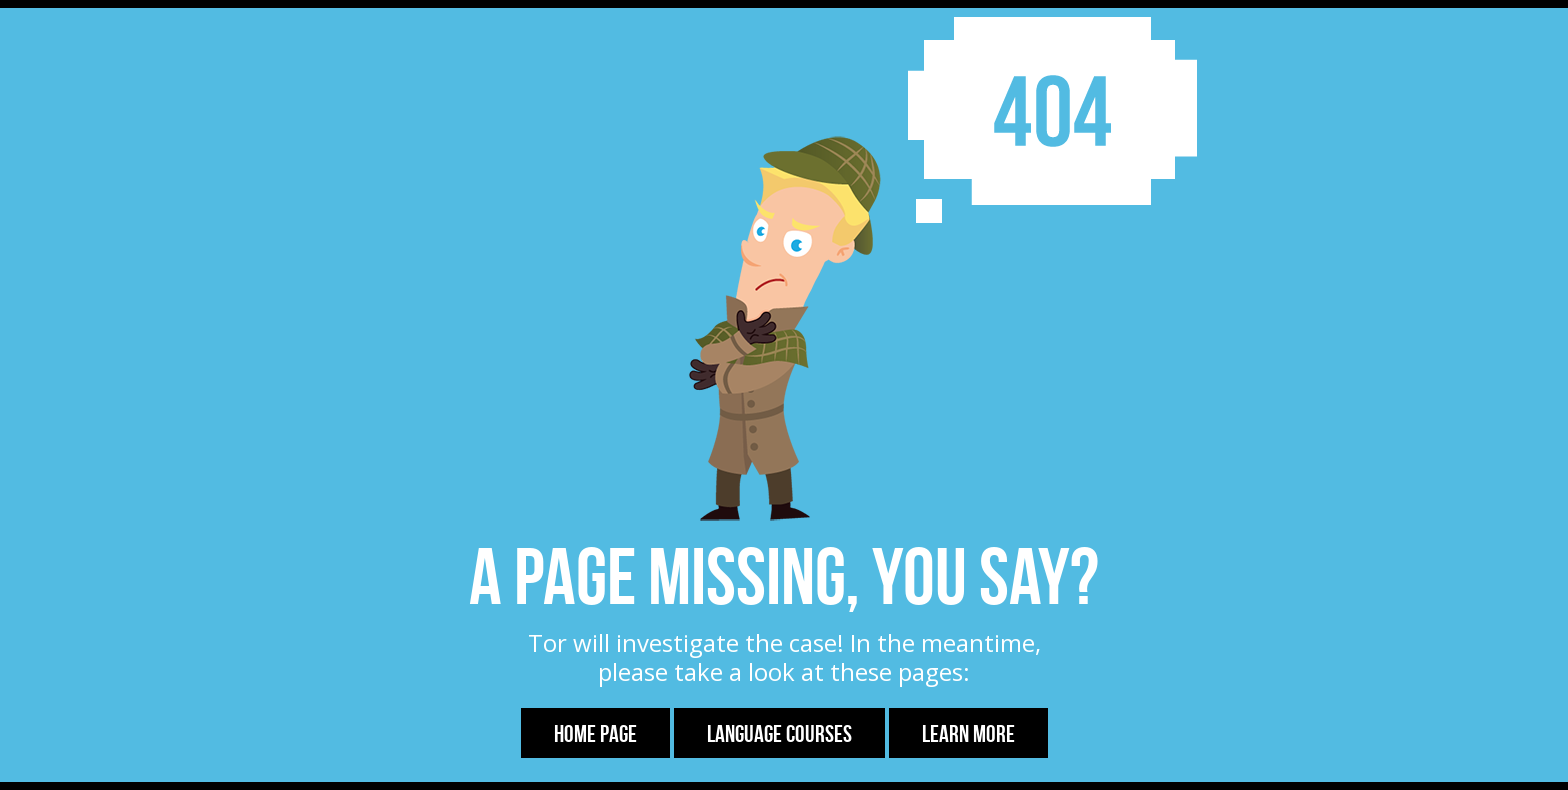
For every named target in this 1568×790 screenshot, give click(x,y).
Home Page (595, 734)
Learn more (968, 734)
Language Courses (779, 734)
